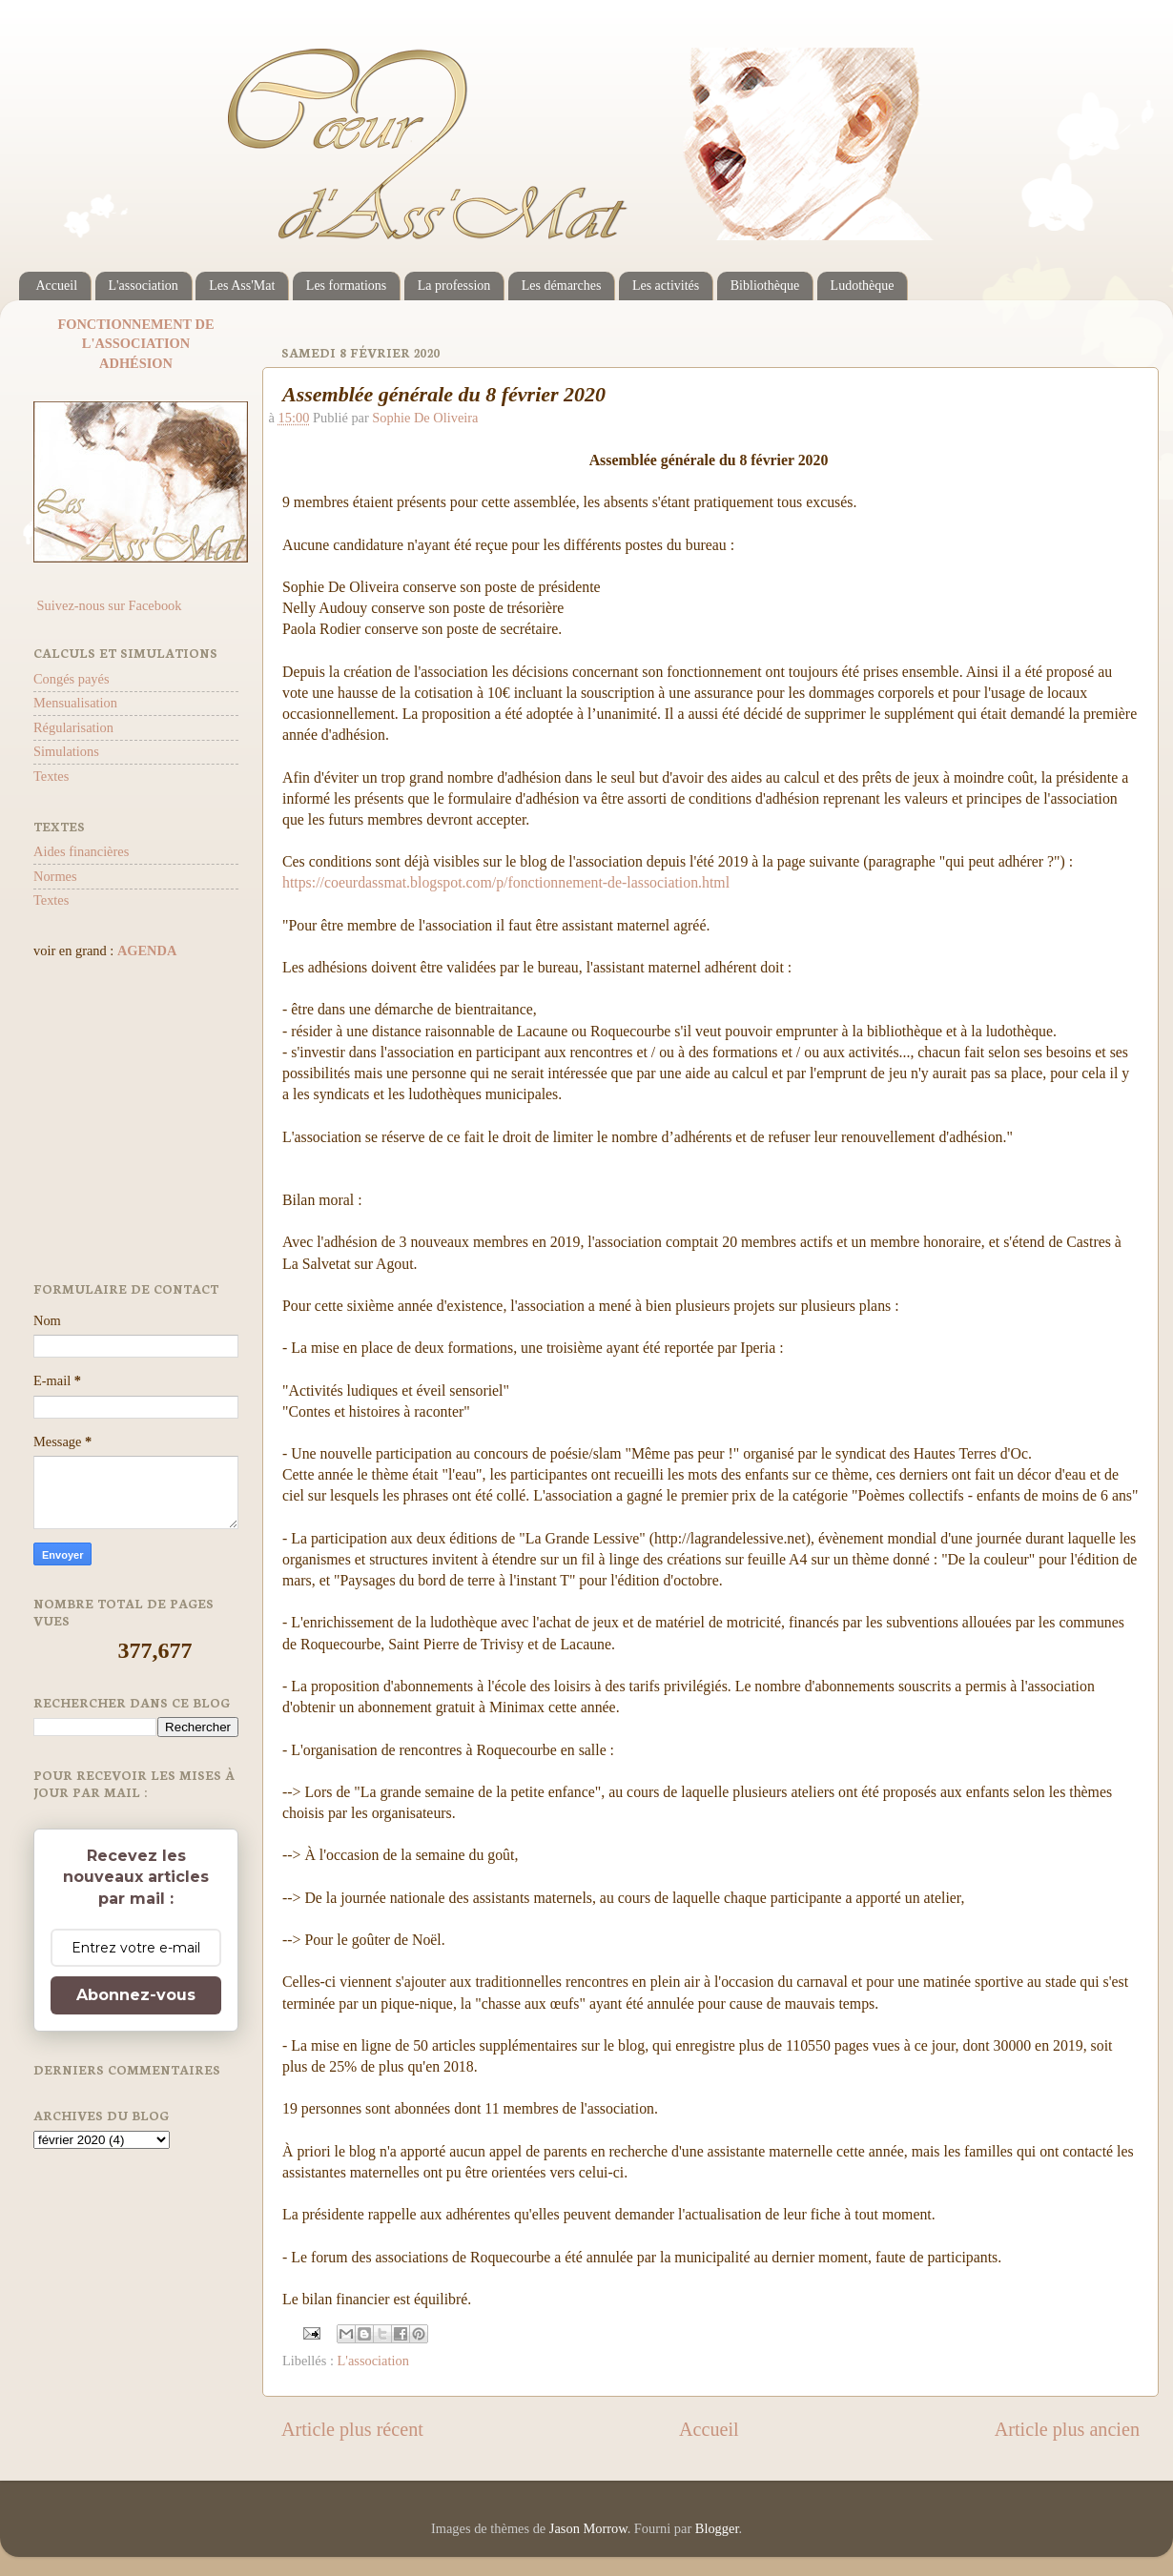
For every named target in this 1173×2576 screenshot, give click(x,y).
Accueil (57, 285)
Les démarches (562, 285)
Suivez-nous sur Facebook (107, 605)
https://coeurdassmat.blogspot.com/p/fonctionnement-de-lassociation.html (506, 882)
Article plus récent (352, 2429)
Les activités (665, 285)
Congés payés (71, 678)
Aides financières (81, 851)
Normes (55, 876)
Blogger (717, 2528)
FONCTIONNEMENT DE (135, 324)
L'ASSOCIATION (136, 343)
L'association (143, 285)
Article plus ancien (1067, 2429)
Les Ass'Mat (242, 285)
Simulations (66, 751)
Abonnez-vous (136, 1995)
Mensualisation (75, 702)
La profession (454, 285)
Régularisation (73, 727)
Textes (51, 776)
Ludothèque (863, 285)
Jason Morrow (588, 2528)
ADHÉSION (136, 363)
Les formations (346, 285)
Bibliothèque (765, 285)
